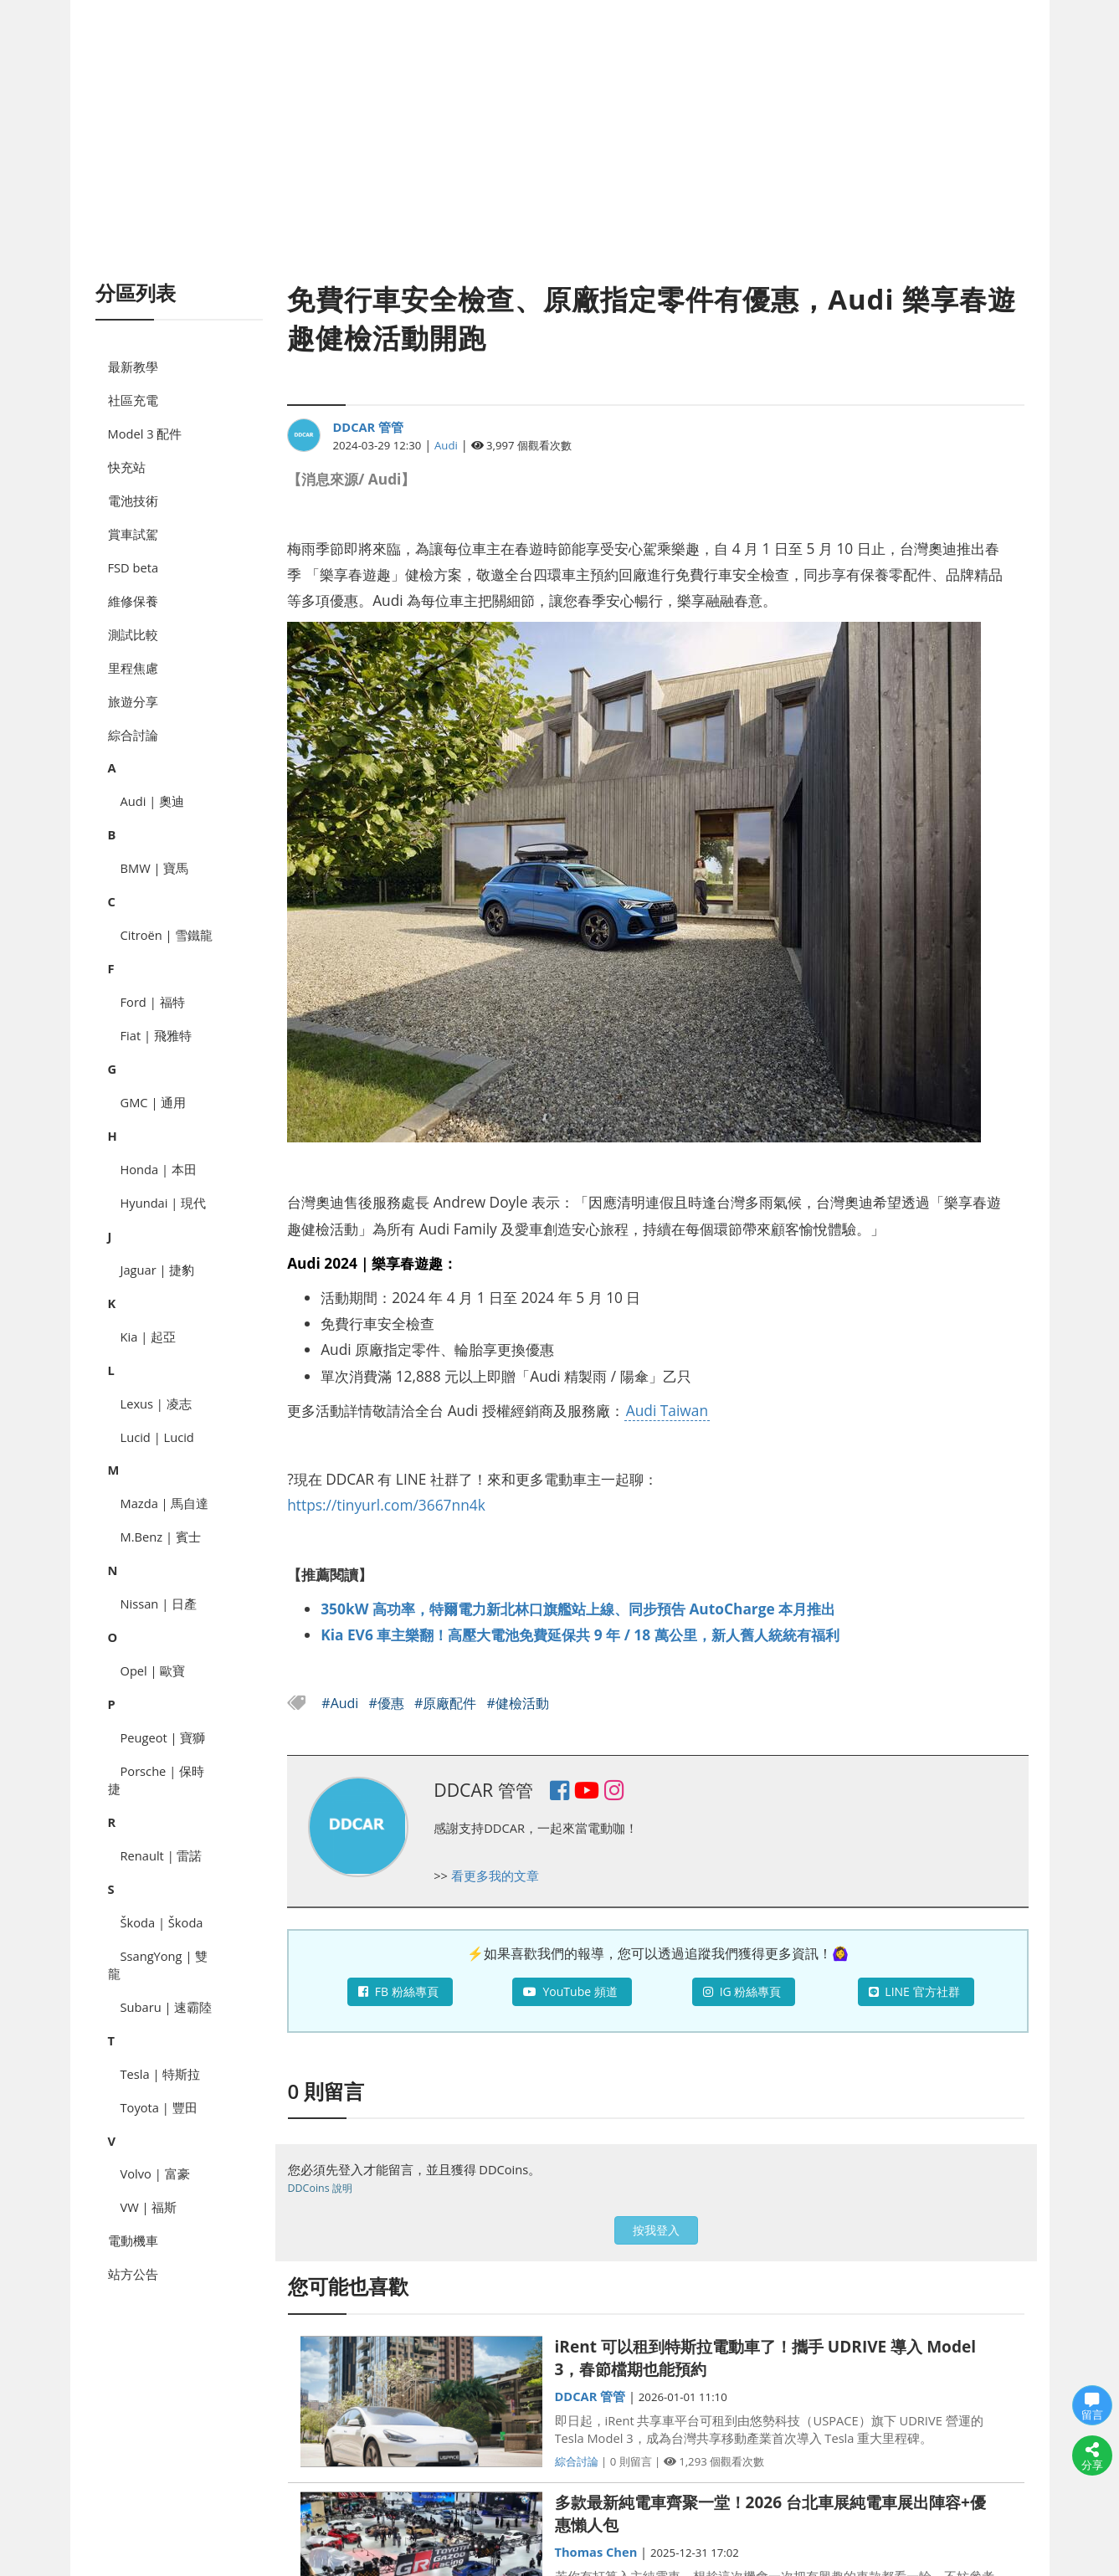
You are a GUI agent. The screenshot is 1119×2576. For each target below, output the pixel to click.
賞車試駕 (133, 534)
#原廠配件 (447, 1703)
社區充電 (133, 400)
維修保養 (133, 601)
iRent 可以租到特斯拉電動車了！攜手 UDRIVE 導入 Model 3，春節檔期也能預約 (766, 2358)
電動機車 (133, 2240)
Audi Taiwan (667, 1410)
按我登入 (656, 2230)
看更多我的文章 (495, 1875)
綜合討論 (133, 734)
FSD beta (133, 567)
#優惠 (388, 1703)
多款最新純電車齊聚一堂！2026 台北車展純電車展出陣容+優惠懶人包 (770, 2513)
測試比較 (133, 634)
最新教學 (133, 366)
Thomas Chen (596, 2551)
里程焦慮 (133, 667)
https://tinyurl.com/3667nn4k (386, 1505)
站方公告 (133, 2274)
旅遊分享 (133, 701)
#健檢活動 (518, 1703)
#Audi (341, 1703)
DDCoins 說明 (320, 2188)
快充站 (127, 467)
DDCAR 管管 (367, 426)
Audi (446, 445)
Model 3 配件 (145, 433)
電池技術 (133, 500)
